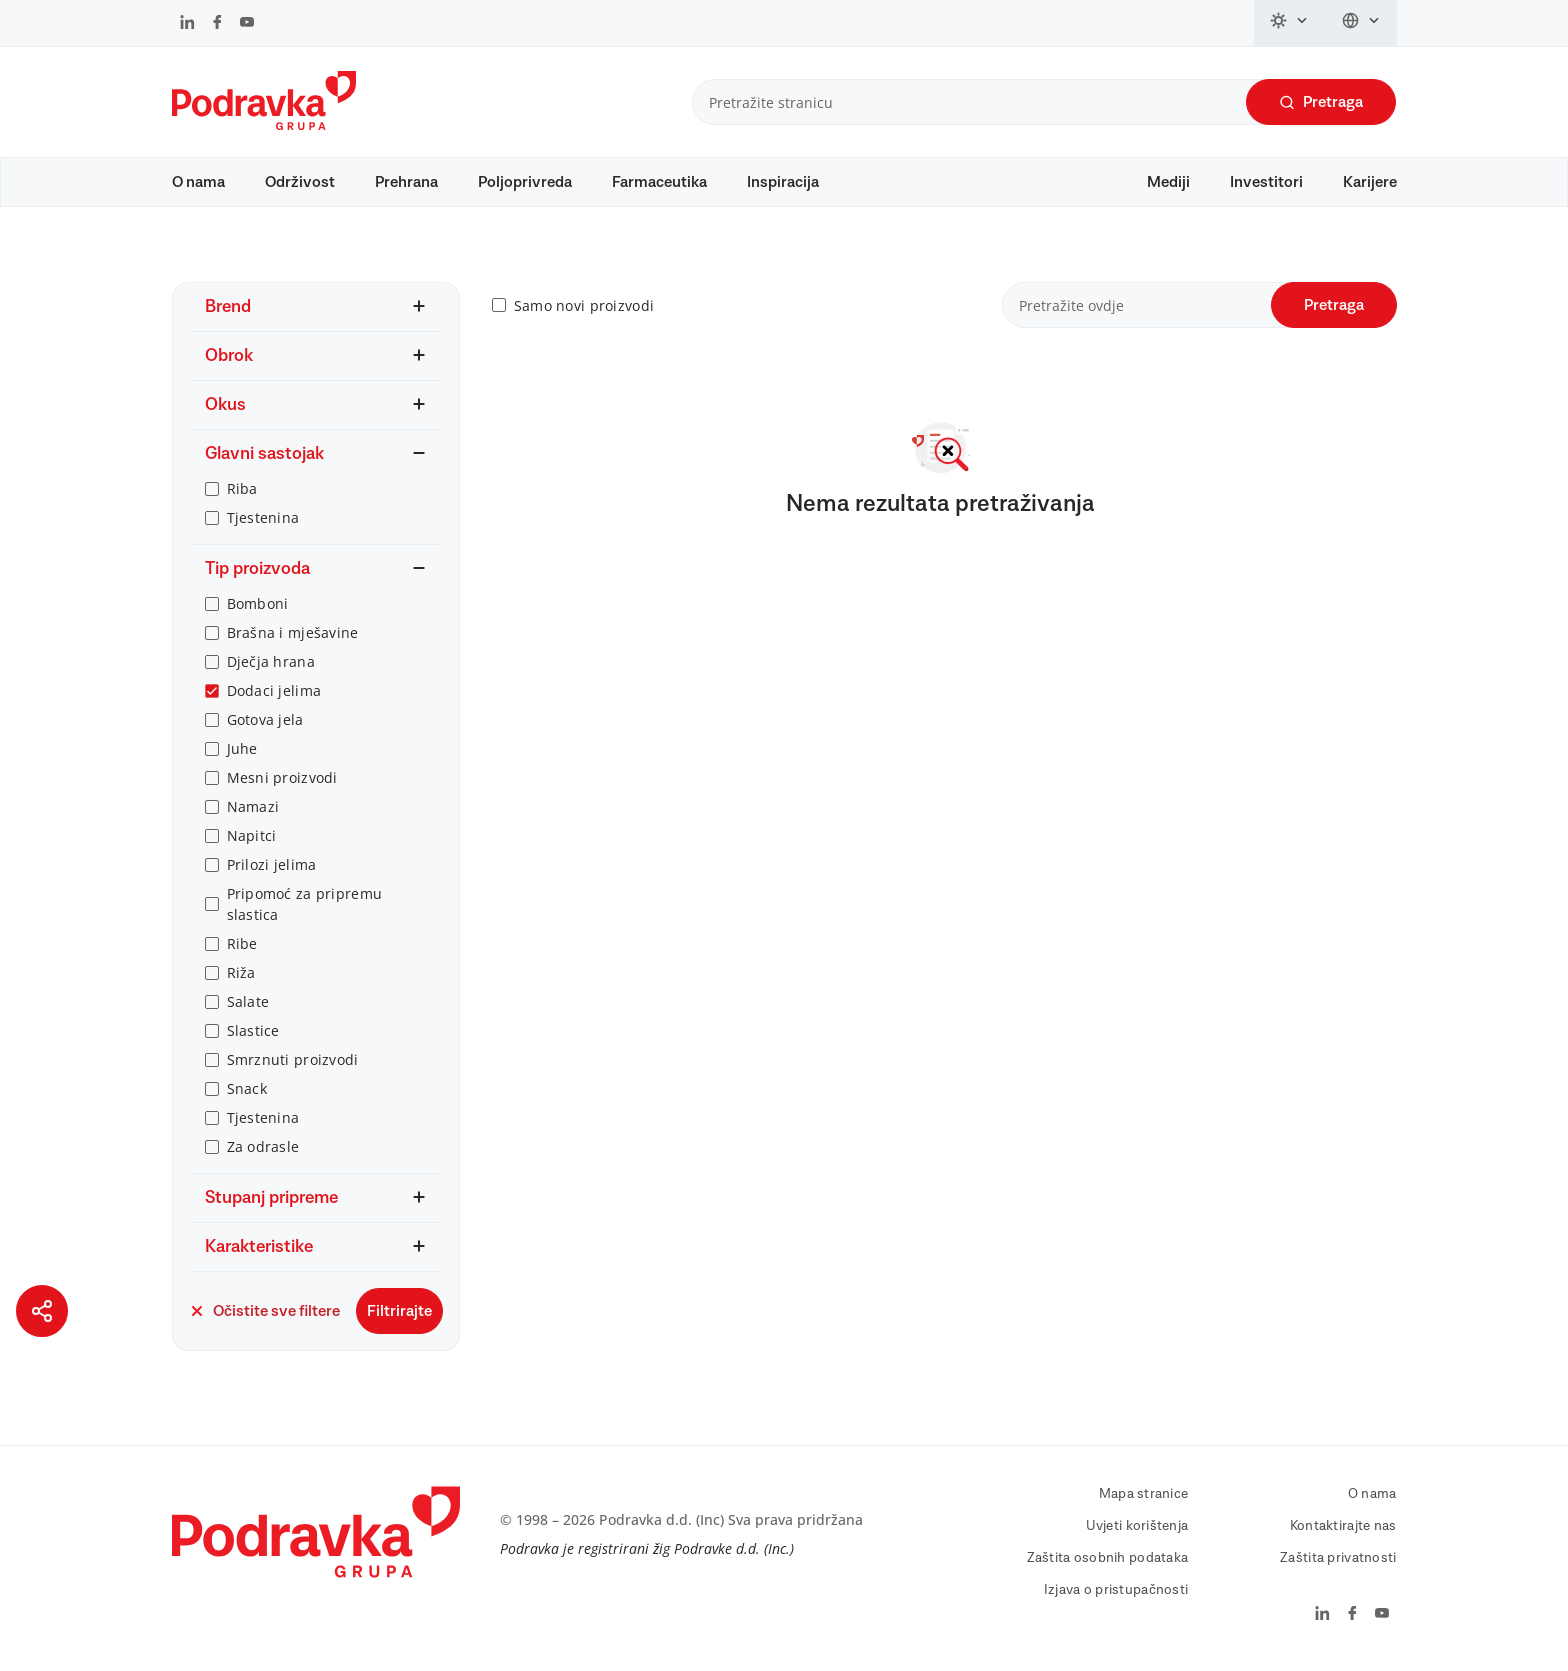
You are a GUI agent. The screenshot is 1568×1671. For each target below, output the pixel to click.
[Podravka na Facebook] (217, 24)
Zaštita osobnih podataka (1108, 1558)
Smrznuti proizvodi (293, 1059)
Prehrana (406, 182)
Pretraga (1321, 102)
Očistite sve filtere (264, 1311)
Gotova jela (265, 719)
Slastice (253, 1030)
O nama (198, 182)
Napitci (252, 835)
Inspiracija (783, 182)
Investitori (1266, 182)
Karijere (1370, 182)
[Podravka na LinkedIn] (187, 24)
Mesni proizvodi (282, 777)
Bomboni (258, 603)
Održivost (300, 182)
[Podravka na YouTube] (247, 24)
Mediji (1168, 182)
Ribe (242, 943)
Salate (248, 1001)
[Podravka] (264, 125)
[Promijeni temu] (1290, 23)
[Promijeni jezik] (1361, 23)
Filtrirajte (399, 1311)
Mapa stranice (1144, 1494)
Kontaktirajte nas (1343, 1526)
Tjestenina (263, 517)
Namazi (253, 806)
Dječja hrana (271, 661)
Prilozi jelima (272, 864)
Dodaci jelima (274, 690)
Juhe (242, 748)
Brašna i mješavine (293, 632)
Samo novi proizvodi (584, 305)
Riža (241, 972)
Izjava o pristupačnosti (1116, 1590)
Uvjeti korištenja (1137, 1526)
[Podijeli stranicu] (42, 1311)
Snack (247, 1088)
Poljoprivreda (525, 182)
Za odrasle (263, 1146)
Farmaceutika (659, 182)
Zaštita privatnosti (1338, 1558)
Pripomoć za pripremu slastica (305, 904)
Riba (242, 488)
